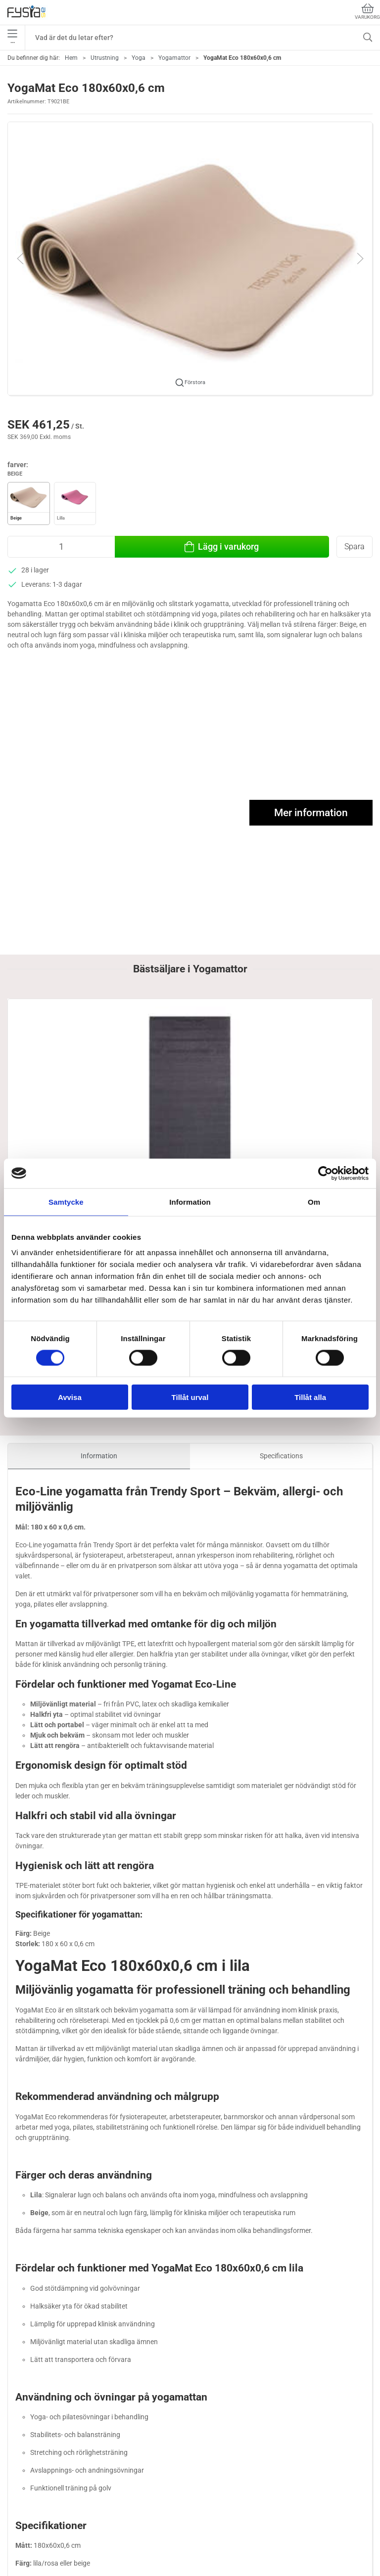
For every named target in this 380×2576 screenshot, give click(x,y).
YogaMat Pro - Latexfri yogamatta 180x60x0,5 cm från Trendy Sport (188, 1109)
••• (12, 37)
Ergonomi (24, 2546)
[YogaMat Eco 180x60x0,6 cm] (314, 1044)
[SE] (26, 12)
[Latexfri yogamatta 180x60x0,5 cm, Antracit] (65, 1044)
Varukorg (367, 11)
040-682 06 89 (29, 2477)
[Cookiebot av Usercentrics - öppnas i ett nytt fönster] (325, 1173)
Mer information (311, 813)
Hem (71, 57)
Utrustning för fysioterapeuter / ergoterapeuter (81, 2560)
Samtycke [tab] (66, 1201)
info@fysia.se (28, 2487)
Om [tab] (314, 1201)
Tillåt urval (190, 1397)
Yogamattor (174, 57)
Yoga (138, 57)
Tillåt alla (310, 1397)
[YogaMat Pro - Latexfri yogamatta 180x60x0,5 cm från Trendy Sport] (190, 1044)
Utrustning (105, 57)
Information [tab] (190, 1201)
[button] (190, 258)
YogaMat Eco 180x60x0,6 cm (309, 1100)
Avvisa (70, 1397)
